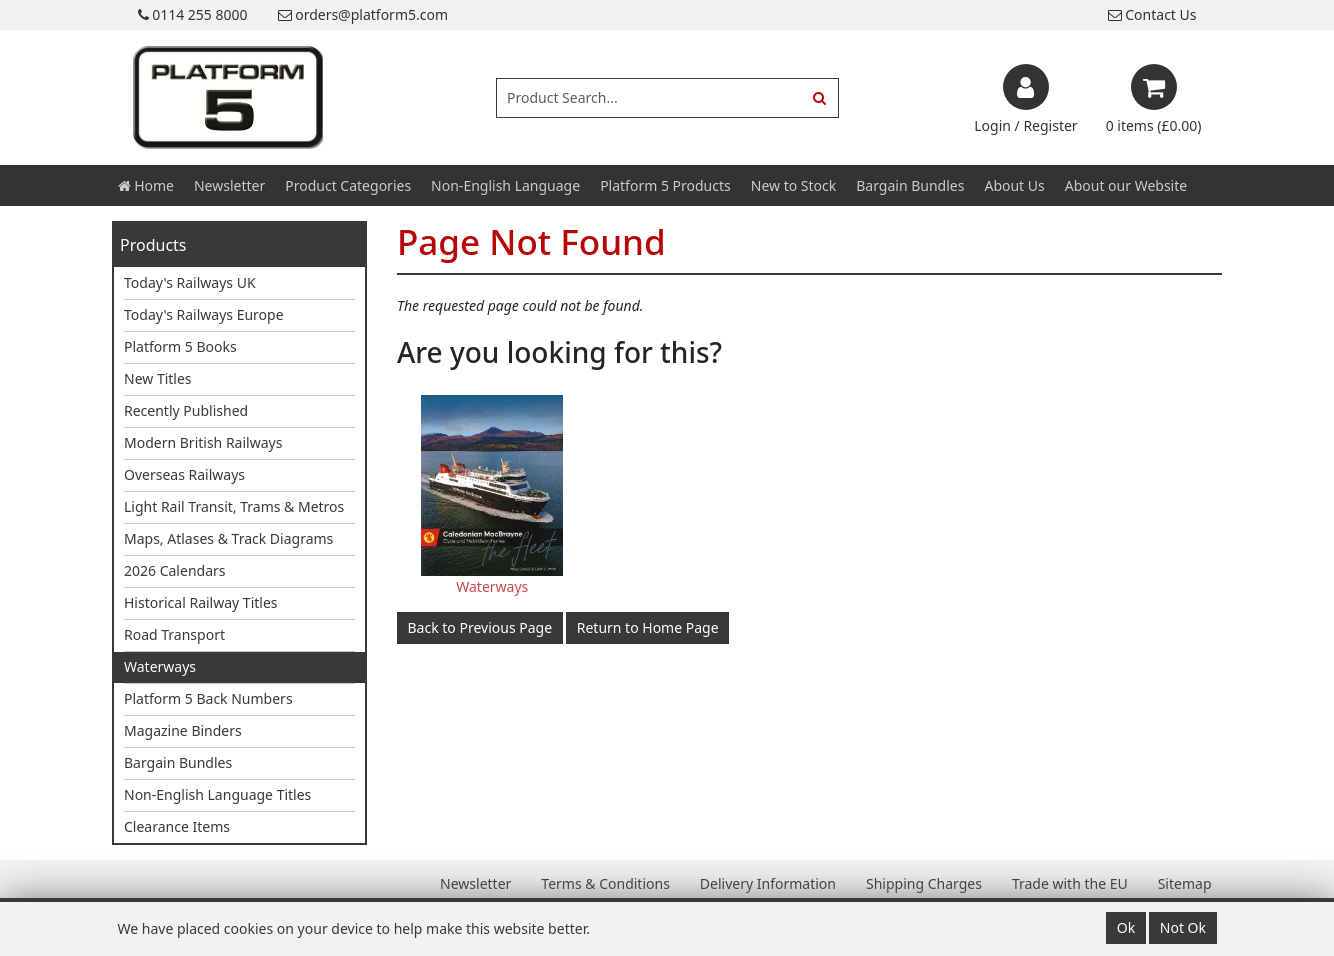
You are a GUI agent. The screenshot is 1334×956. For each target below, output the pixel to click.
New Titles (158, 378)
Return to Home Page (648, 627)
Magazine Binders (183, 730)
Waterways (160, 666)
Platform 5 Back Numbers (208, 698)
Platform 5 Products (665, 185)
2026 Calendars (175, 570)
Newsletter (229, 185)
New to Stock (793, 185)
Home (146, 185)
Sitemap (1185, 883)
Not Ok (1183, 927)
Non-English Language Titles (217, 794)
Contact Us (1152, 14)
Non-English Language (505, 185)
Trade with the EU (1070, 883)
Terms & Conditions (605, 883)
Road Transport (174, 634)
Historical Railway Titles (201, 602)
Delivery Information (768, 883)
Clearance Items (177, 826)
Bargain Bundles (910, 185)
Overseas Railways (184, 474)
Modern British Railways (203, 442)
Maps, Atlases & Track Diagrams (228, 538)
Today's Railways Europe (204, 314)
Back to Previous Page (480, 627)
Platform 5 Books (180, 346)
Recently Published (186, 410)
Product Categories (348, 185)
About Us (1014, 185)
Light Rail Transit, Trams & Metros (234, 506)
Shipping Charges (924, 883)
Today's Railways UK (190, 282)
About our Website (1126, 185)
